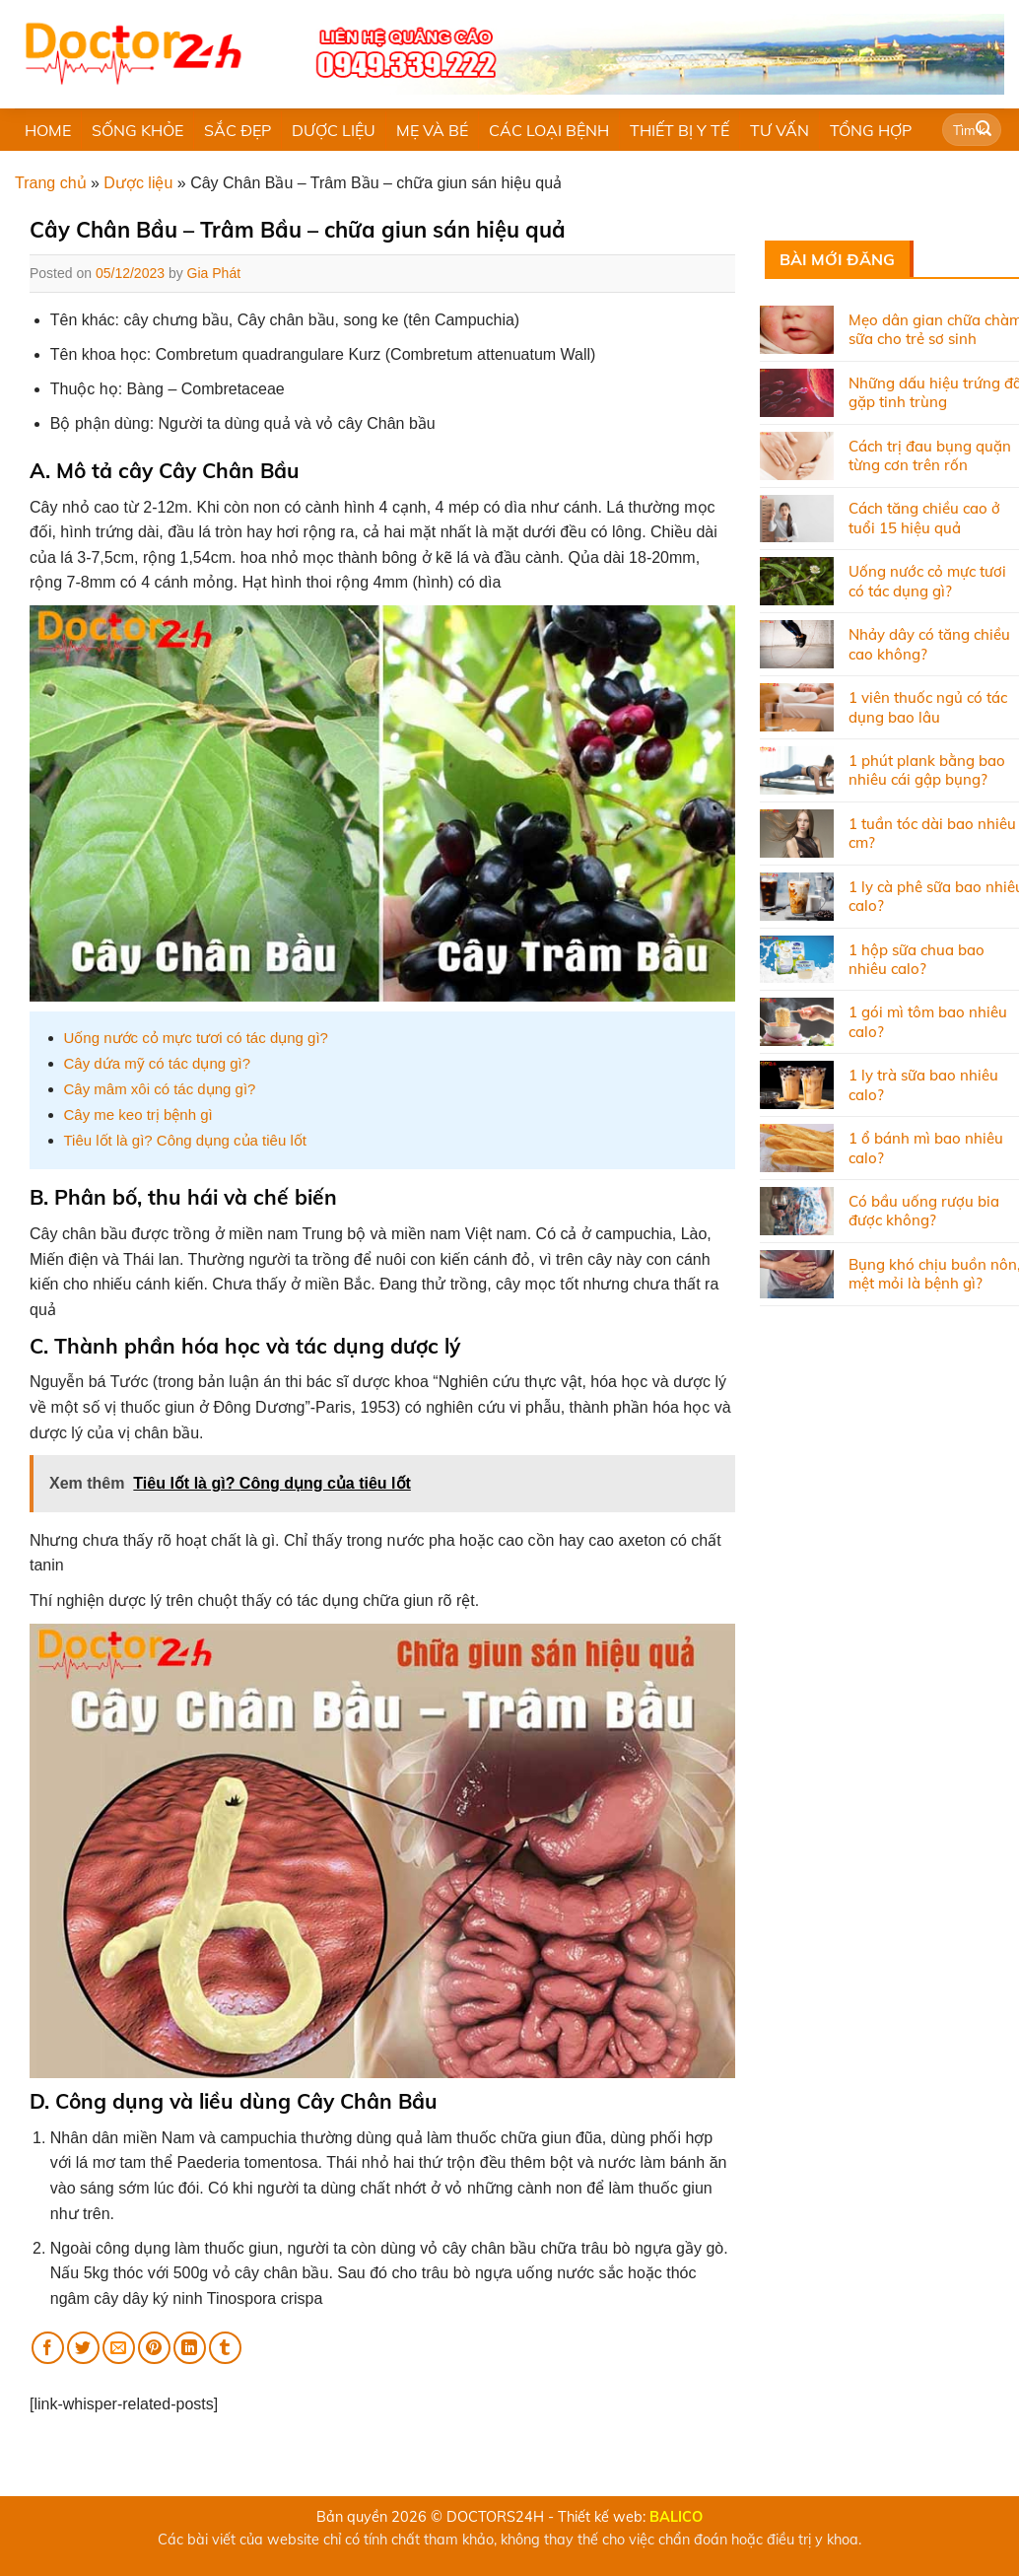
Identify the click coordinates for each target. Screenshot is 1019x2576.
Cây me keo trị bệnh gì (138, 1114)
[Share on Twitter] (83, 2348)
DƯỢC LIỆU (333, 130)
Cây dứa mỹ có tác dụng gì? (157, 1063)
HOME (48, 130)
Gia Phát (213, 273)
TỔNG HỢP (871, 130)
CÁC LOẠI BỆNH (549, 130)
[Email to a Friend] (118, 2348)
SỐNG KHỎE (137, 130)
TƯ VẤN (779, 130)
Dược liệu (137, 182)
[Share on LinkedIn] (189, 2348)
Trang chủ (51, 182)
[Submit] (983, 130)
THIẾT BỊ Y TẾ (679, 130)
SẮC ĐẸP (237, 130)
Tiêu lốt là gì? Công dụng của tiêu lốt (185, 1140)
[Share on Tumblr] (225, 2348)
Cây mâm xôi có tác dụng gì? (160, 1088)
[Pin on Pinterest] (154, 2348)
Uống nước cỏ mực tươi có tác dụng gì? (196, 1037)
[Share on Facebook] (48, 2348)
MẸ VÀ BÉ (432, 130)
